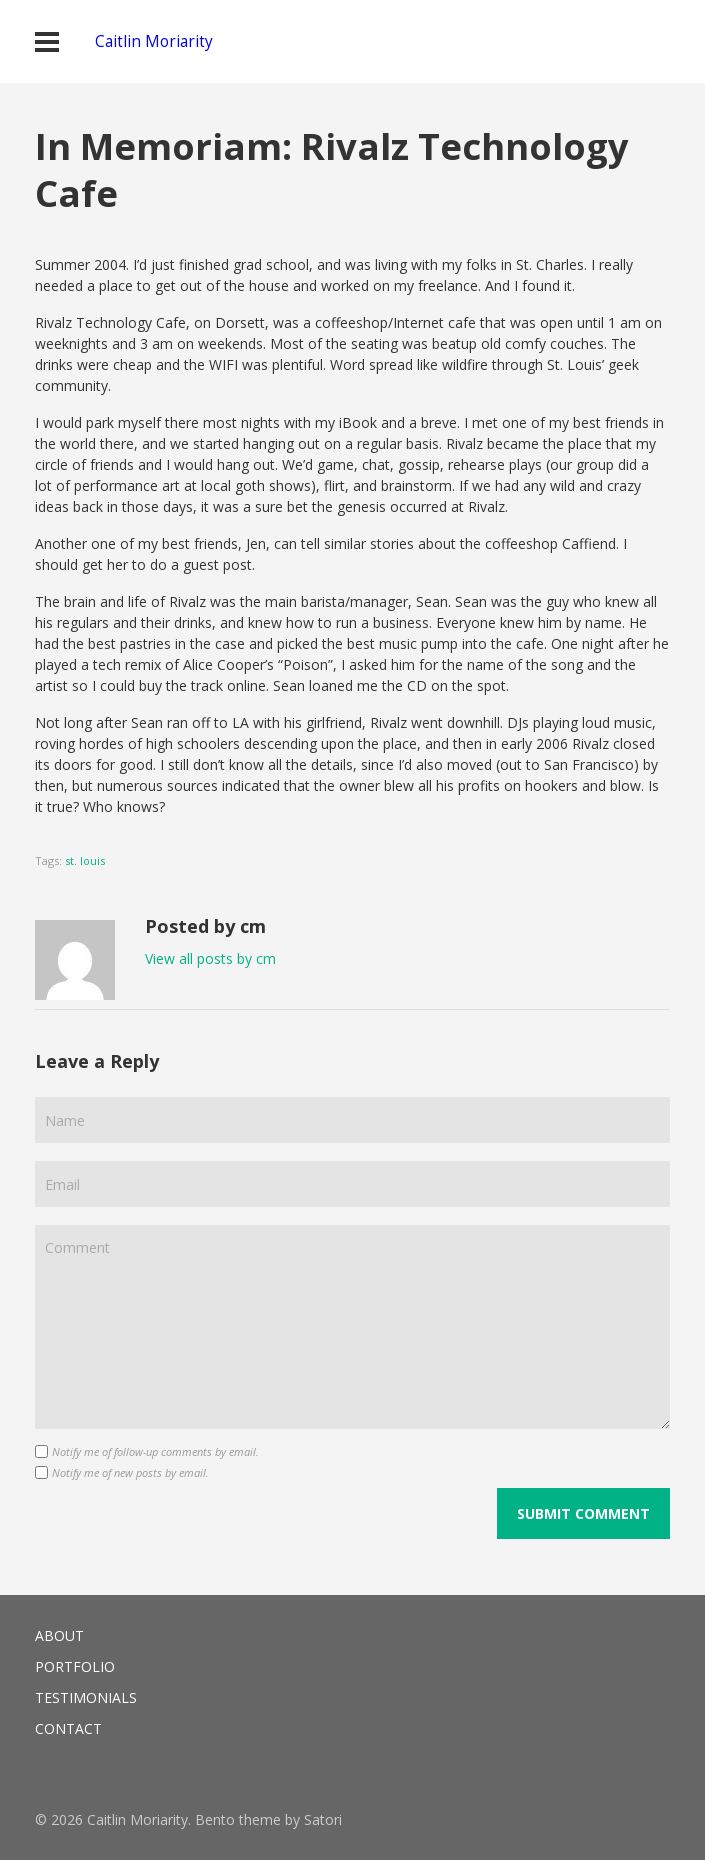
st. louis (85, 860)
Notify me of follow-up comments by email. (155, 1451)
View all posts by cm (210, 958)
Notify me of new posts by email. (130, 1472)
